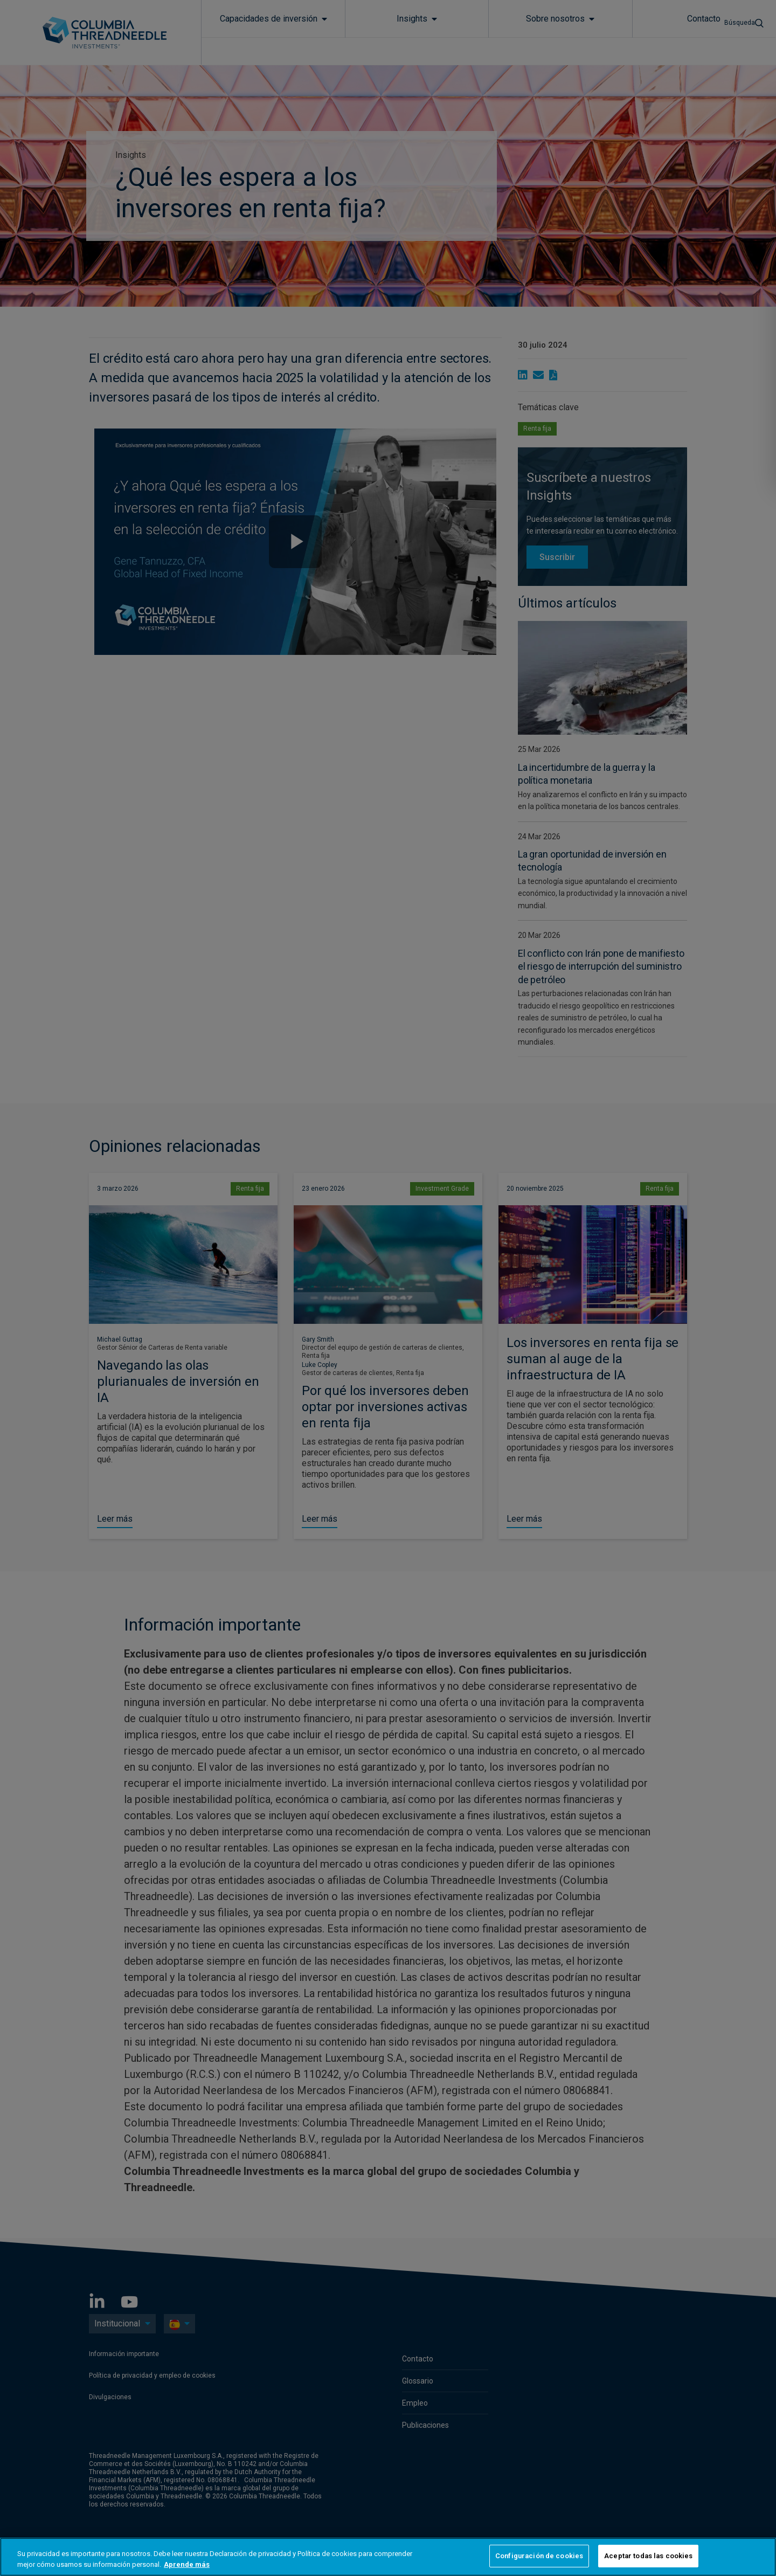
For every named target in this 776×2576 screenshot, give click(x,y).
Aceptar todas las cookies (648, 2556)
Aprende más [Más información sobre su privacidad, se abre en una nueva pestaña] (187, 2564)
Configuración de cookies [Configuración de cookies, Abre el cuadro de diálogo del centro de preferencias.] (539, 2556)
